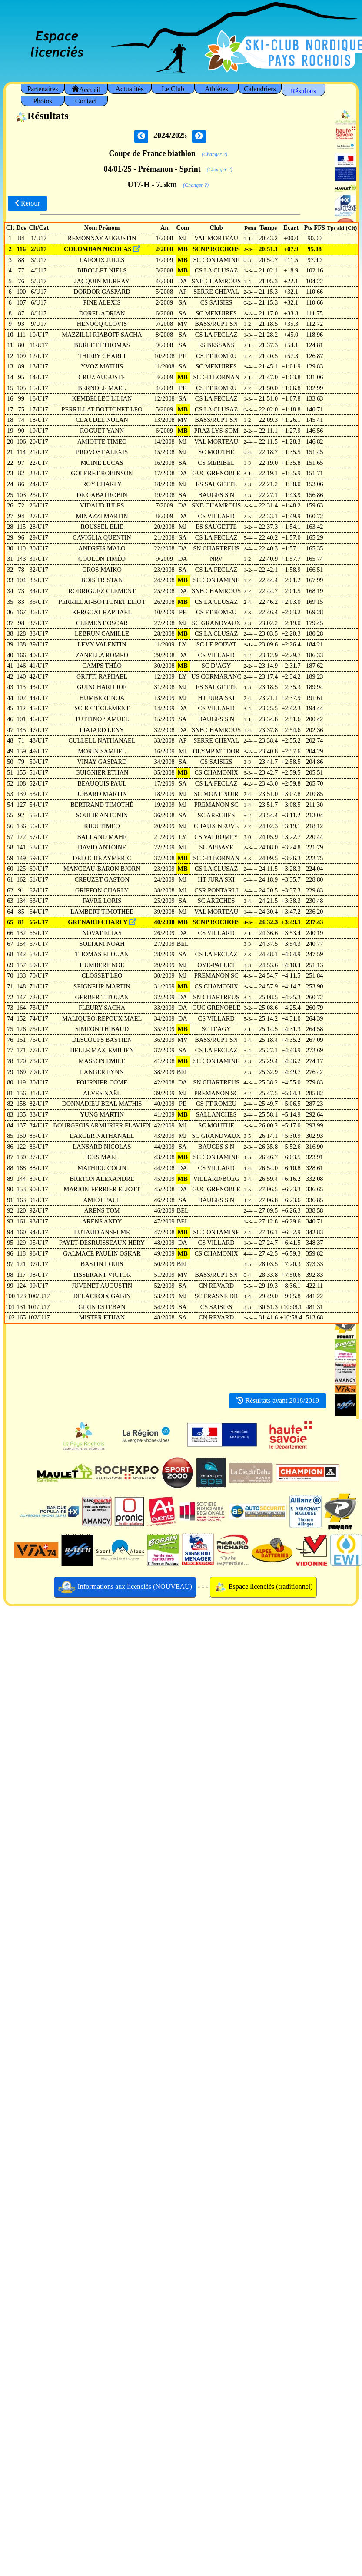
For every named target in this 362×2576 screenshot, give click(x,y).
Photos (42, 101)
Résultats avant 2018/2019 (277, 1400)
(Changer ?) (214, 154)
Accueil (86, 89)
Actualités (130, 89)
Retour (27, 203)
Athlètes (216, 89)
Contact (86, 101)
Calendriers (260, 89)
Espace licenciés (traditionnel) (263, 1587)
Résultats (303, 91)
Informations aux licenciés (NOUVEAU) (125, 1587)
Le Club (173, 89)
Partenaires (42, 89)
